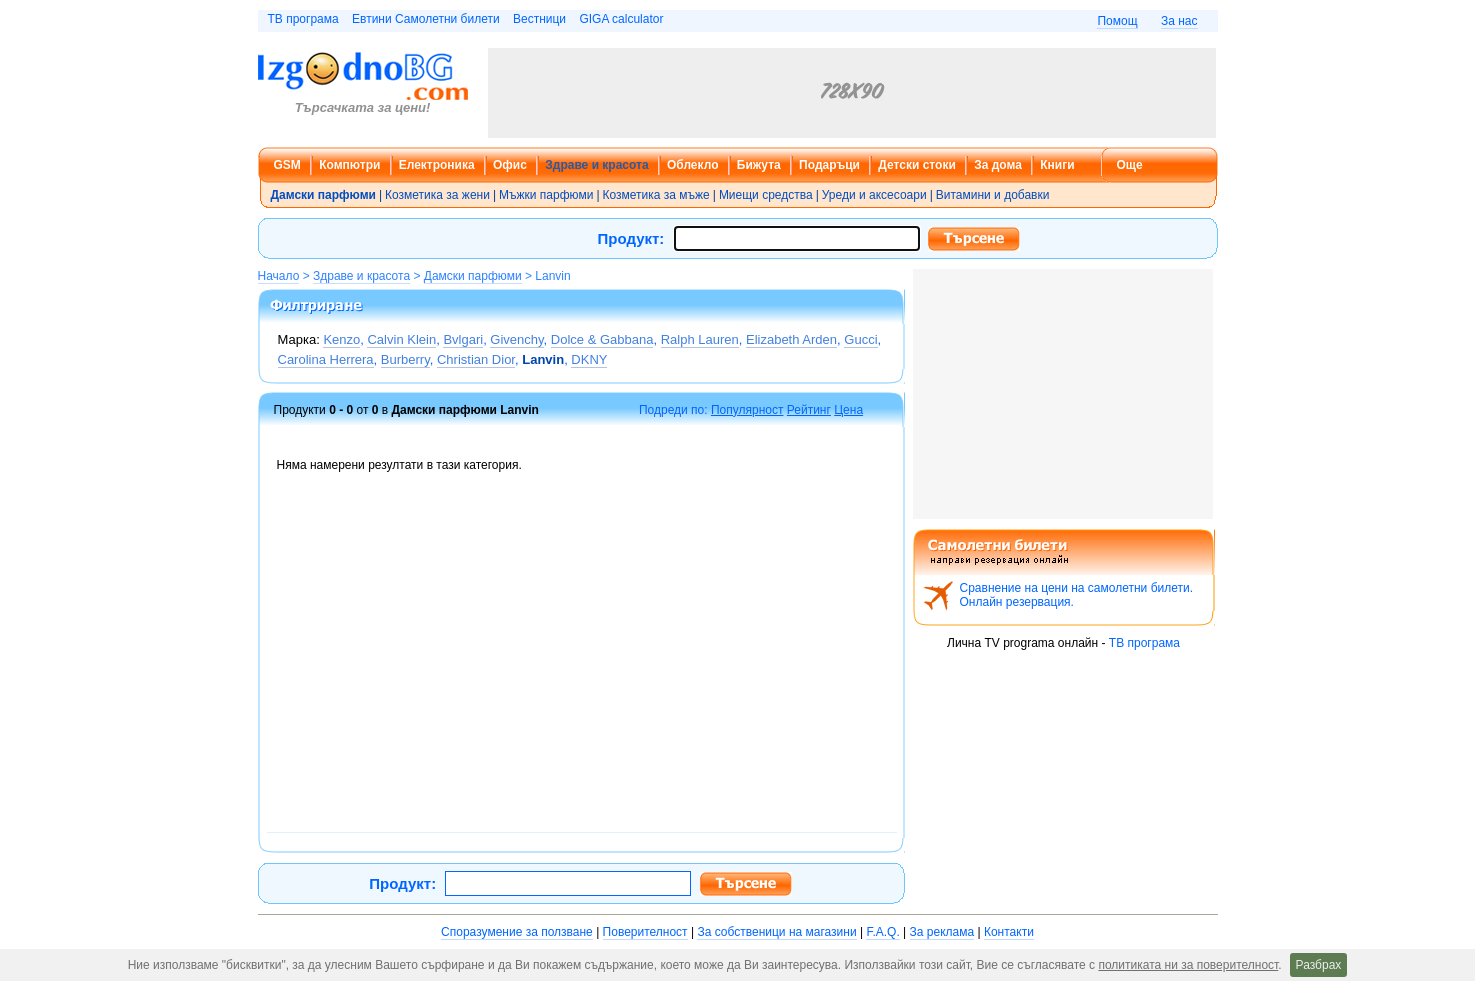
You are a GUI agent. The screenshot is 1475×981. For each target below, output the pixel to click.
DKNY (589, 359)
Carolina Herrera (326, 359)
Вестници (539, 19)
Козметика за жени (437, 195)
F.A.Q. (882, 932)
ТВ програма (303, 19)
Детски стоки (916, 165)
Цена (848, 410)
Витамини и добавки (993, 195)
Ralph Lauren (700, 339)
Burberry (405, 359)
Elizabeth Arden (791, 339)
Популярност (747, 410)
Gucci (860, 339)
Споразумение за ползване (517, 932)
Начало (279, 276)
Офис (510, 165)
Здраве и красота (596, 165)
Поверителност (645, 932)
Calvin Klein (401, 339)
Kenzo (341, 339)
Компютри (349, 165)
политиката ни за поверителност (1188, 965)
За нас (1179, 21)
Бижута (759, 165)
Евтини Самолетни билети (426, 19)
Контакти (1009, 932)
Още (1130, 165)
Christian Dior (476, 359)
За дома (998, 165)
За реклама (942, 932)
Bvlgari (463, 339)
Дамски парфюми (473, 276)
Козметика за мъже (656, 195)
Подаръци (829, 165)
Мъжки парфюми (546, 195)
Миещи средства (766, 195)
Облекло (693, 165)
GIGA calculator (621, 19)
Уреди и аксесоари (874, 195)
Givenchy (516, 339)
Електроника (437, 165)
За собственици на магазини (776, 932)
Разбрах (1319, 965)
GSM (287, 165)
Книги (1057, 165)
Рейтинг (809, 410)
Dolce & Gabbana (602, 339)
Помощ (1117, 21)
